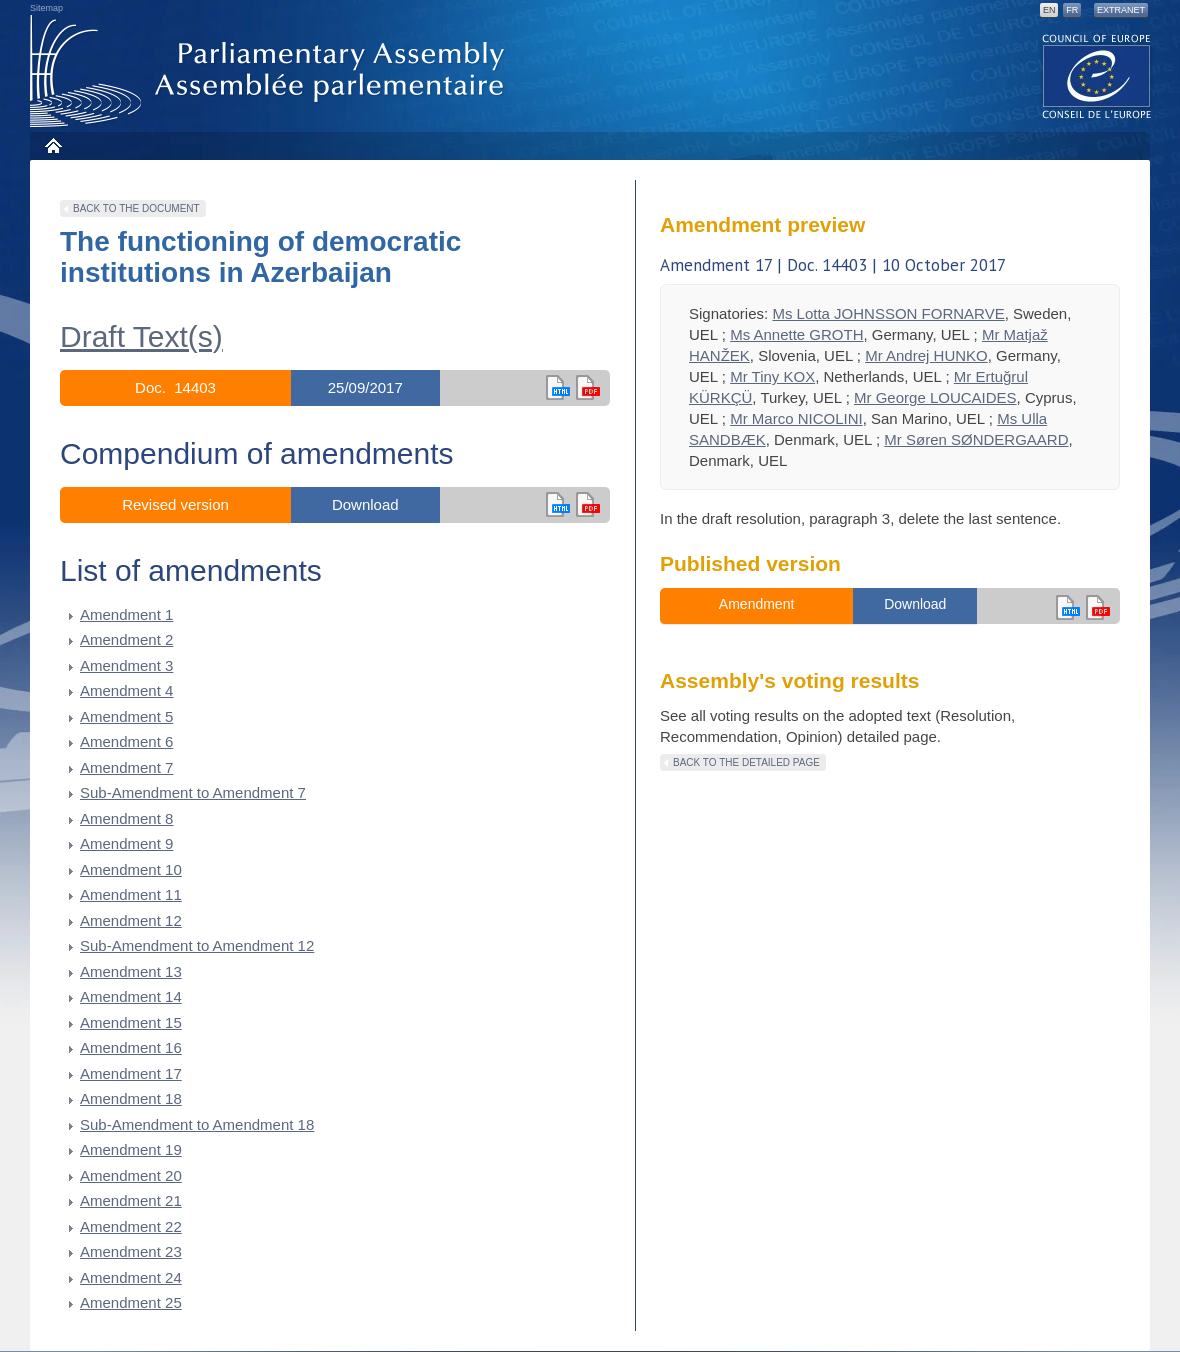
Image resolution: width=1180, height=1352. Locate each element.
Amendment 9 (126, 843)
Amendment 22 (131, 1226)
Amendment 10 (131, 869)
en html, (558, 387)
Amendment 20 (131, 1175)
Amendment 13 (131, 971)
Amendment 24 (131, 1277)
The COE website (1097, 75)
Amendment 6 (126, 741)
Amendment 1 (126, 614)
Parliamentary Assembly (271, 71)
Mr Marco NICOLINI (796, 418)
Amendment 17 (131, 1073)
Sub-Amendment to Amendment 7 (193, 792)
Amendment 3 (126, 665)
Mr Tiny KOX (772, 376)
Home (52, 145)
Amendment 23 (131, 1251)
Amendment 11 (131, 894)
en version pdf (588, 387)
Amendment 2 (126, 639)
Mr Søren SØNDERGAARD (976, 439)
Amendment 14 (131, 996)
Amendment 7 (126, 767)
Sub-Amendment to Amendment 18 (197, 1124)
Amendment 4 (126, 690)
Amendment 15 (131, 1022)
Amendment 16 (131, 1047)
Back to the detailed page (746, 762)
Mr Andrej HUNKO (926, 355)
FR (1072, 10)
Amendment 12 (131, 920)
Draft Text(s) (141, 336)
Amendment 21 (131, 1200)
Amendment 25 (131, 1302)
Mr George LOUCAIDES (935, 397)
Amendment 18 (131, 1098)
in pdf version (588, 504)
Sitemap (46, 8)
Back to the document (136, 208)
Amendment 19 (131, 1149)
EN (1049, 10)
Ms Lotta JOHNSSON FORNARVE (888, 313)
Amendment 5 (126, 716)
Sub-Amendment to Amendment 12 (197, 945)
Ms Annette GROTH (796, 334)
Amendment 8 (126, 818)
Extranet (1121, 10)
